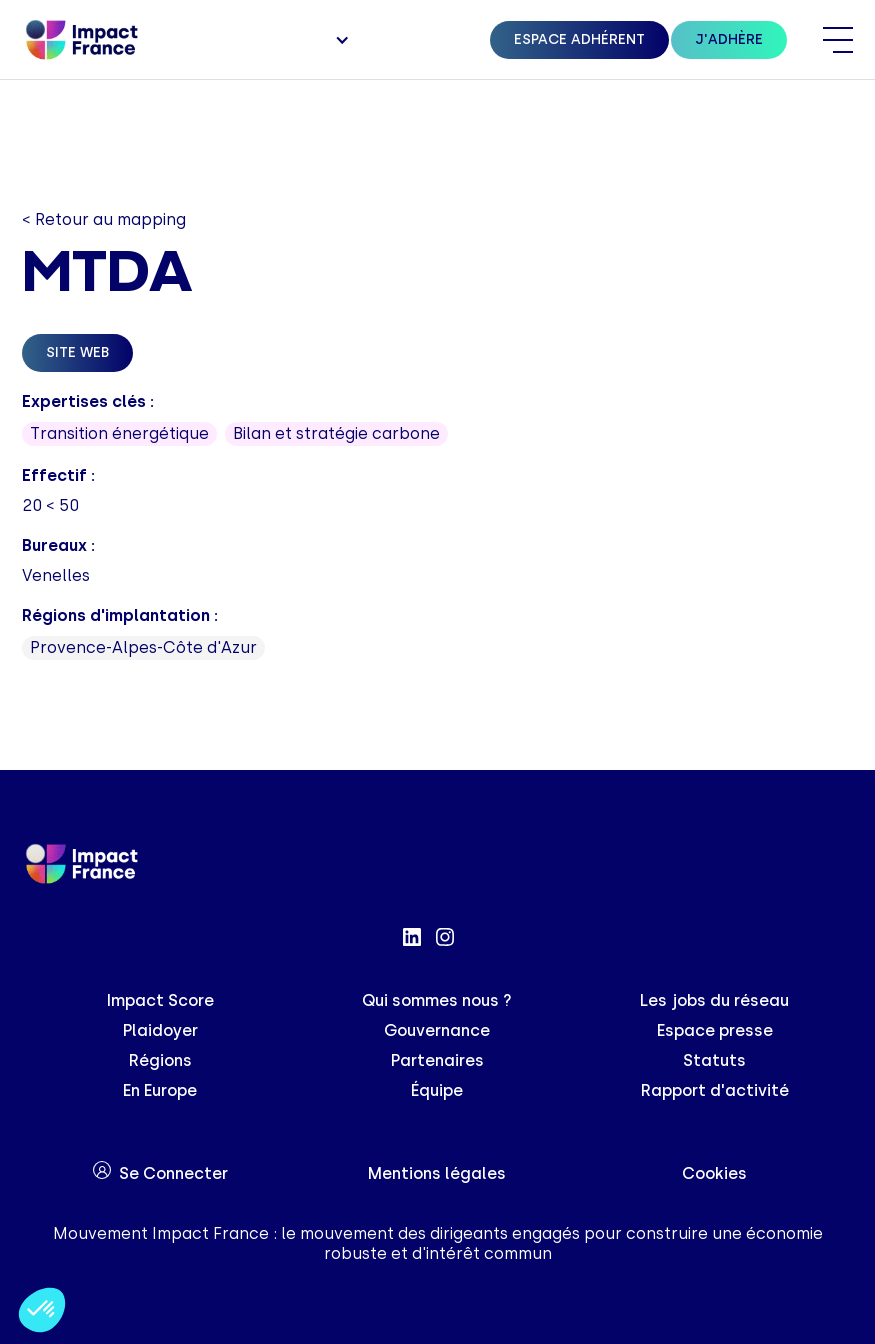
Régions (160, 1060)
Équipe (437, 1090)
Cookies (714, 1173)
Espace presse (715, 1030)
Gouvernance (437, 1030)
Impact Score (160, 1000)
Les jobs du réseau (714, 1000)
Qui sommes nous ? (437, 1000)
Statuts (714, 1060)
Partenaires (437, 1060)
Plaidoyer (160, 1030)
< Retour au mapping (104, 219)
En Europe (160, 1090)
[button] (340, 40)
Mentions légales (437, 1173)
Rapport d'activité (715, 1090)
